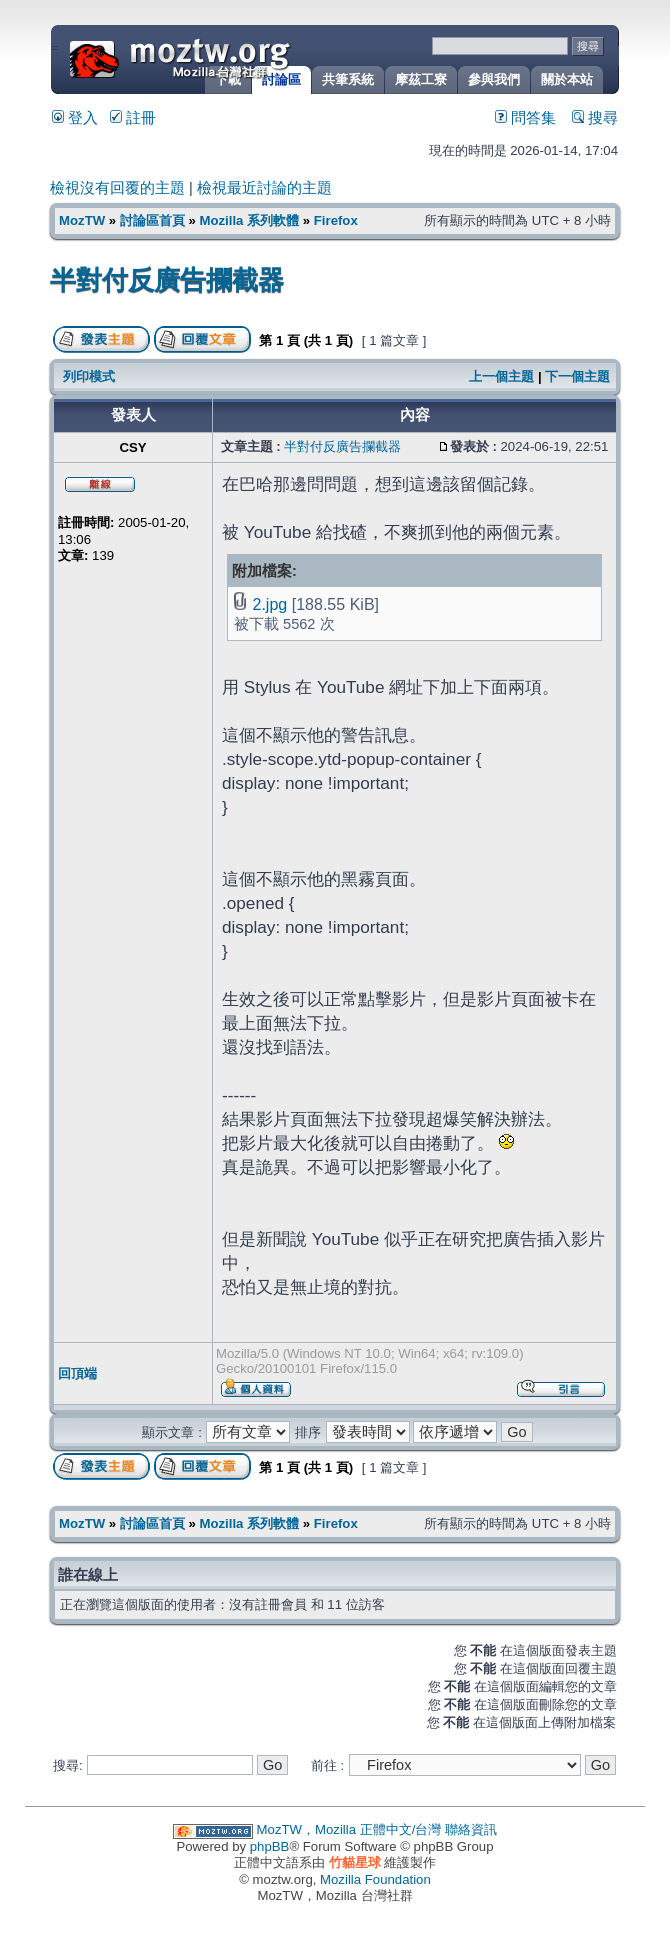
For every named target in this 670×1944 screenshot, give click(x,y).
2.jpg (269, 604)
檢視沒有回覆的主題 (117, 188)
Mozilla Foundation (375, 1879)
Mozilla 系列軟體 (249, 220)
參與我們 (494, 79)
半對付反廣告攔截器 (167, 280)
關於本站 (567, 79)
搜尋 (595, 118)
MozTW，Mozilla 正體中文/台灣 (349, 1829)
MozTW (228, 57)
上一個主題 (501, 376)
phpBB (270, 1846)
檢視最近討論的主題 (264, 188)
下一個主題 (577, 376)
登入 (75, 118)
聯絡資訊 (471, 1829)
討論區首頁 (152, 220)
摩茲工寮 (421, 79)
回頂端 (77, 1373)
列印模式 (89, 376)
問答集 (525, 118)
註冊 (133, 118)
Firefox (336, 220)
